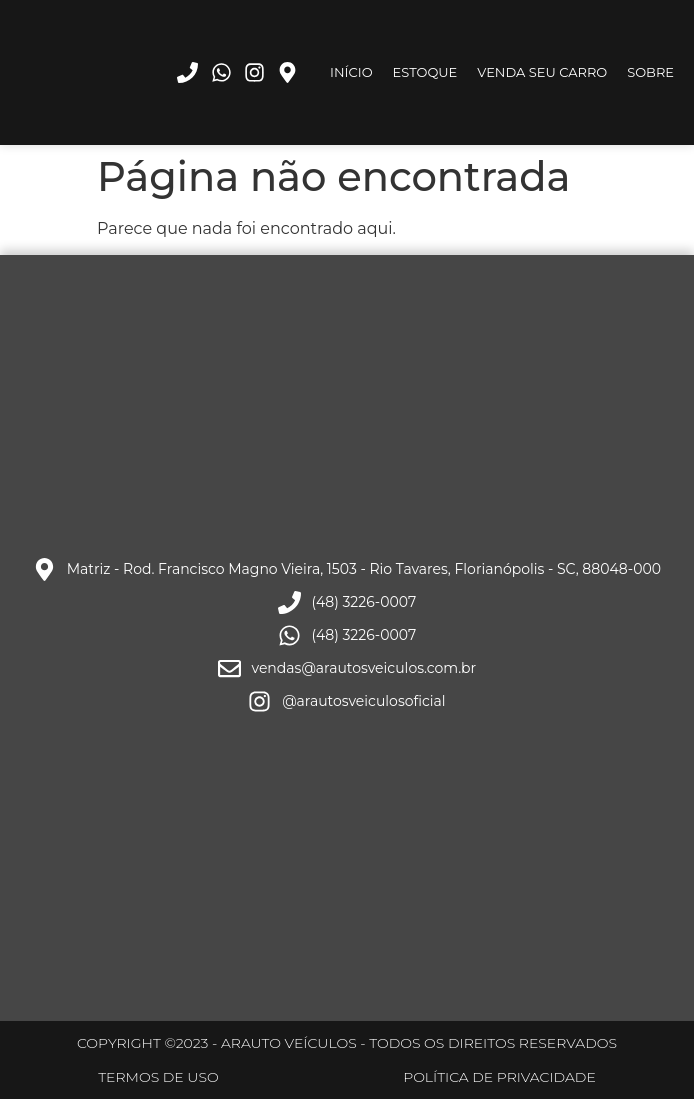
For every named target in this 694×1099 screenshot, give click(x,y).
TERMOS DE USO (158, 1077)
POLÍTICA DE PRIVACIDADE (499, 1077)
